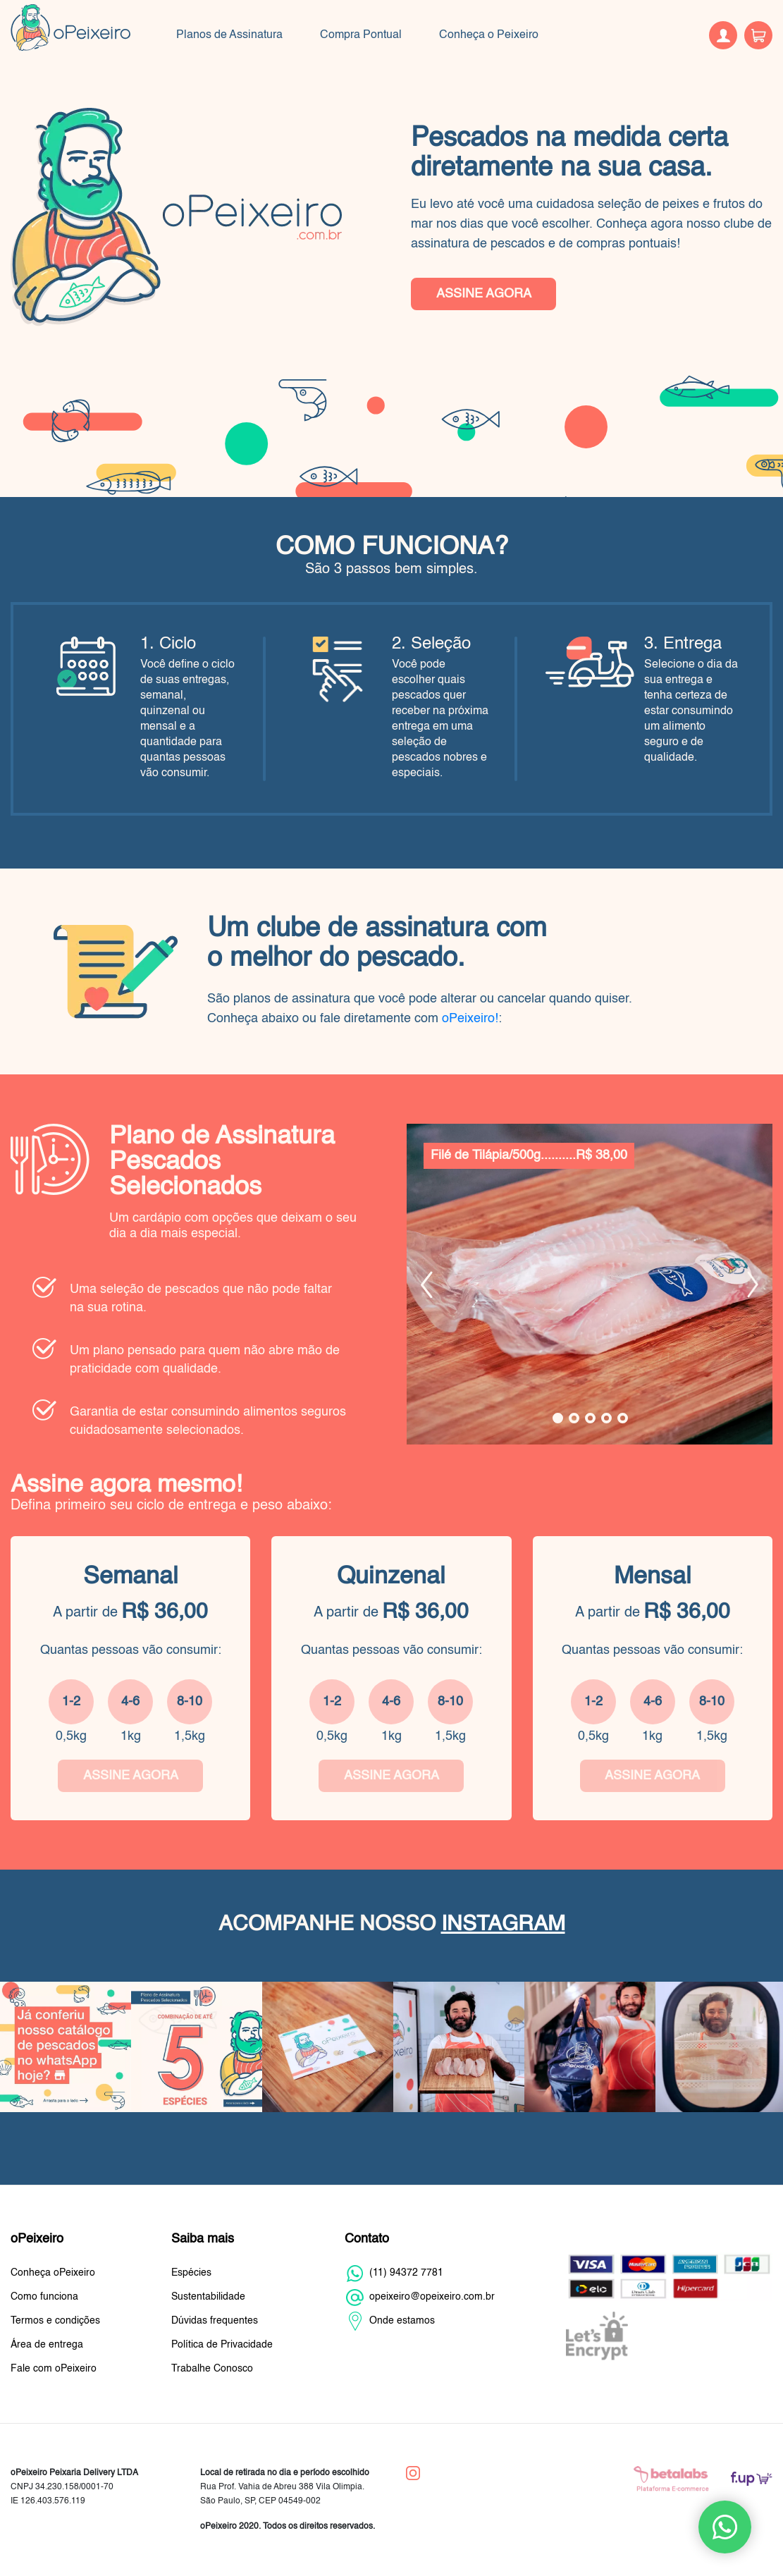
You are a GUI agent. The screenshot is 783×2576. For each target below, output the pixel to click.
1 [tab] (558, 1418)
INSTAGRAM (503, 1924)
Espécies (191, 2273)
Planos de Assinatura (229, 35)
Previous (427, 1284)
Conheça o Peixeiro (488, 35)
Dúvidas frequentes (214, 2321)
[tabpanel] (589, 1284)
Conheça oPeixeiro (53, 2273)
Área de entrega (47, 2345)
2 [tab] (574, 1418)
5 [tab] (622, 1418)
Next (753, 1284)
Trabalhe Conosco (212, 2369)
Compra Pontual (361, 35)
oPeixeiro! (470, 1018)
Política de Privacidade (222, 2345)
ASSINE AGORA (483, 294)
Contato (367, 2239)
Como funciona (44, 2297)
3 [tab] (590, 1418)
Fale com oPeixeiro (54, 2369)
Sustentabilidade (208, 2297)
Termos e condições (55, 2321)
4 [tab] (606, 1418)
